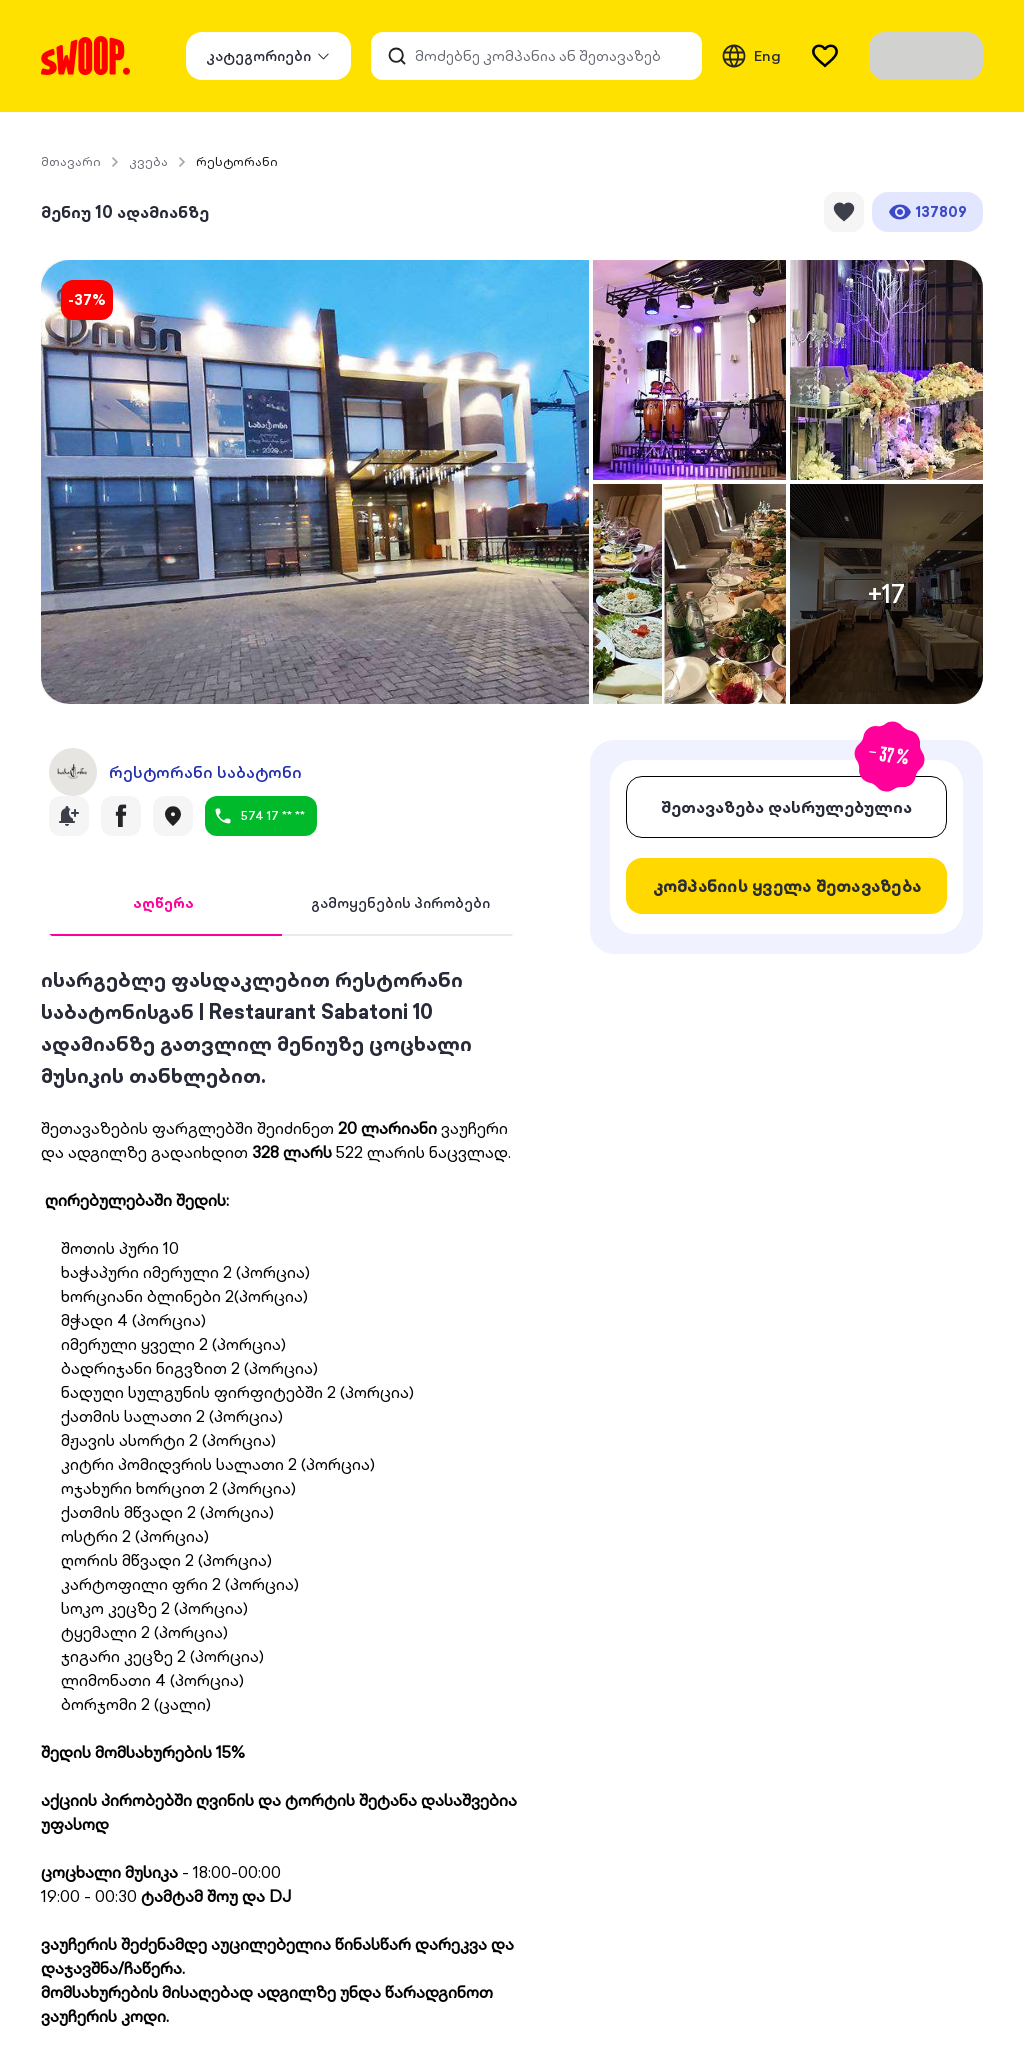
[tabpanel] (282, 1496)
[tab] (163, 904)
